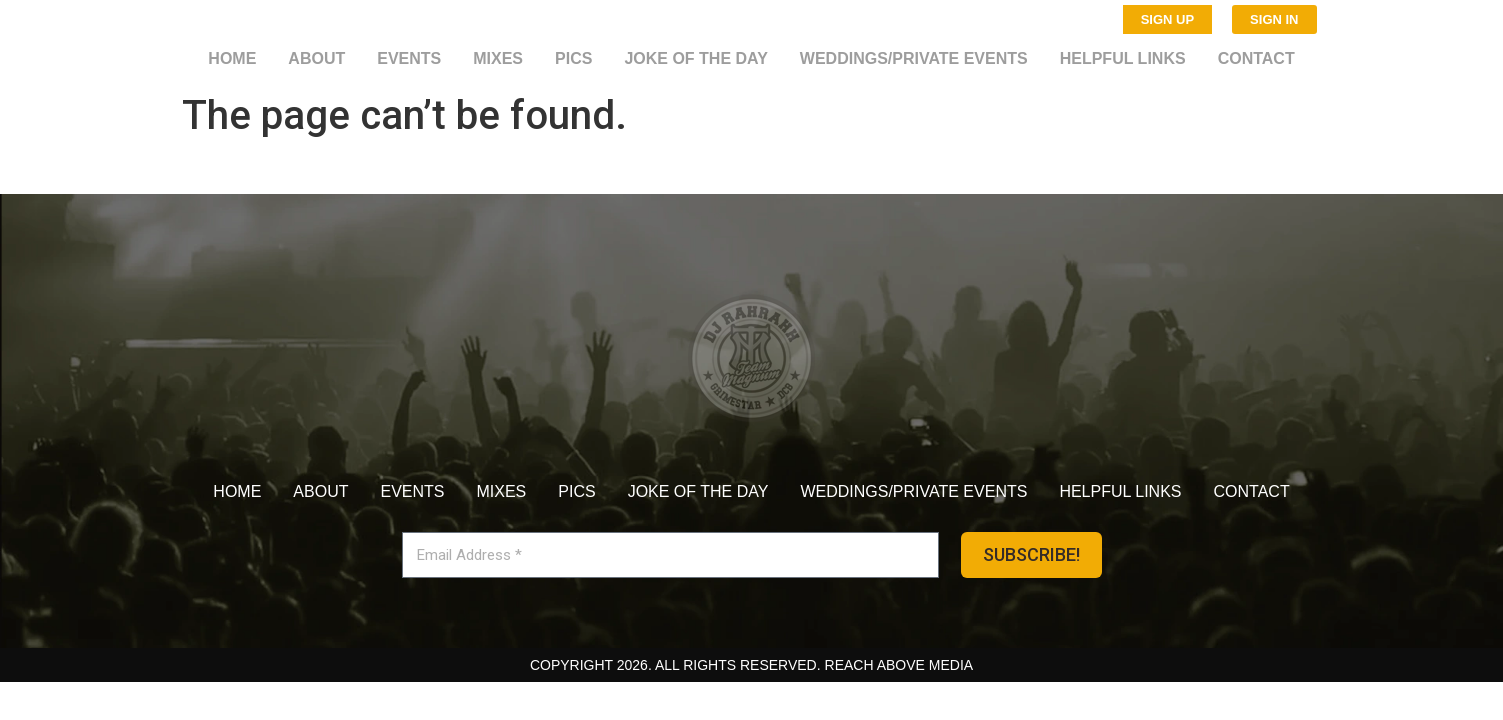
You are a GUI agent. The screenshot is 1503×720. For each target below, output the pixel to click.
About (316, 58)
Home (232, 58)
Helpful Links (1123, 58)
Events (409, 58)
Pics (573, 58)
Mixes (498, 58)
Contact (1256, 58)
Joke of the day (695, 58)
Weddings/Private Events (914, 58)
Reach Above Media (899, 665)
